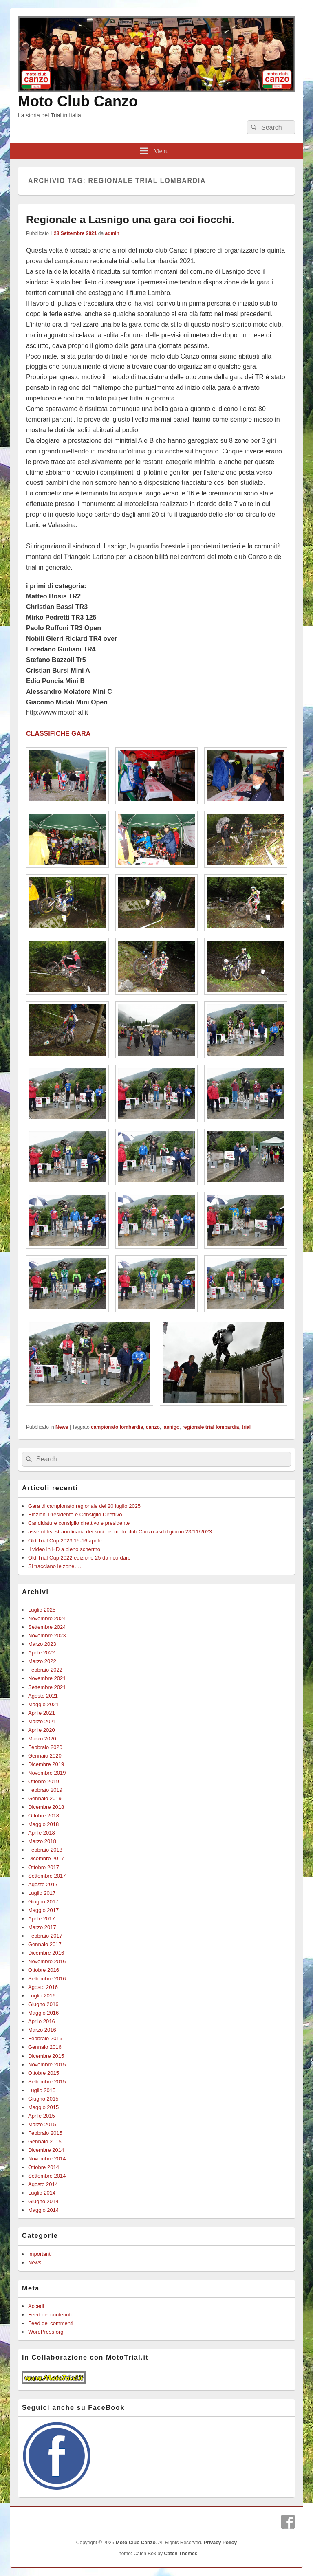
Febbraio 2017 (45, 1936)
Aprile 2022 (41, 1653)
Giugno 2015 (43, 2099)
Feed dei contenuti (50, 2315)
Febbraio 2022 (45, 1670)
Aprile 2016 (41, 2021)
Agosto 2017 (43, 1884)
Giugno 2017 (43, 1901)
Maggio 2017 (43, 1910)
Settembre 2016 (47, 1978)
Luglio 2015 (41, 2090)
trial (246, 1427)
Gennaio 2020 (45, 1756)
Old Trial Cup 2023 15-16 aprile (65, 1541)
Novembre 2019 (47, 1773)
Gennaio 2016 (45, 2047)
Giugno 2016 (43, 2004)
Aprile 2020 (41, 1730)
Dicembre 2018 (46, 1807)
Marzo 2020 (42, 1739)
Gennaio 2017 (45, 1944)
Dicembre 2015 (46, 2056)
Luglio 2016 (41, 1996)
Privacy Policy (220, 2542)
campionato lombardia (117, 1427)
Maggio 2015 (43, 2107)
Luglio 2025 (41, 1610)
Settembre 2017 (47, 1876)
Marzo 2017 (42, 1927)
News (61, 1427)
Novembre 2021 (47, 1678)
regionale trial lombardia (210, 1427)
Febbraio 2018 (45, 1850)
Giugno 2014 (43, 2201)
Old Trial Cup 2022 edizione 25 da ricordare (79, 1558)
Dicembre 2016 (46, 1953)
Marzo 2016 (42, 2030)
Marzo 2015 (42, 2124)
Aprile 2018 (41, 1833)
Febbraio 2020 (45, 1747)
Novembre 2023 (47, 1635)
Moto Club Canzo (78, 101)
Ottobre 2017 (43, 1867)
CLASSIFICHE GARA (58, 733)
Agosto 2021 (43, 1696)
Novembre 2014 (47, 2159)
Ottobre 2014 (43, 2167)
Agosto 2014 (43, 2184)
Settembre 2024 (47, 1627)
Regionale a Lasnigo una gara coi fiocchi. (130, 219)
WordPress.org (45, 2332)
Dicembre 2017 (46, 1858)
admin (112, 233)
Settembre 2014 (47, 2176)
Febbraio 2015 (45, 2133)
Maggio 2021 (43, 1704)
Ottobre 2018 (43, 1816)
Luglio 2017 (41, 1893)
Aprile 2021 (41, 1713)
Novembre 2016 (47, 1961)
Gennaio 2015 (45, 2141)
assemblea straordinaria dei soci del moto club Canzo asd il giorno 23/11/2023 (120, 1532)
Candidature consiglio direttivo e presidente (79, 1523)
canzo (153, 1427)
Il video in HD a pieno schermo (64, 1549)
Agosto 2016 (43, 1987)
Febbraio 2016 (45, 2038)
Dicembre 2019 (46, 1764)
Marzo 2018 (42, 1841)
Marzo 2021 (42, 1721)
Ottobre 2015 (43, 2073)
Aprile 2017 (41, 1919)
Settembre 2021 (47, 1687)
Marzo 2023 (42, 1644)
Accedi (36, 2306)
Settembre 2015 (47, 2082)
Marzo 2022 (42, 1661)
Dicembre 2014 (46, 2150)
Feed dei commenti (50, 2323)
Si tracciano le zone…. (54, 1566)
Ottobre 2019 (43, 1781)
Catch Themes (180, 2553)
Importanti (40, 2254)
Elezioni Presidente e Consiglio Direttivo (75, 1514)
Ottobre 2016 (43, 1970)
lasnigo (170, 1427)
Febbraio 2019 (45, 1790)
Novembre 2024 (47, 1618)
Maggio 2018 (43, 1824)
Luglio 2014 (41, 2193)
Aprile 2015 (41, 2116)
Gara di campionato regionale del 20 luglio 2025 (84, 1506)
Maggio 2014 (43, 2210)
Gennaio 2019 (45, 1798)
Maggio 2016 (43, 2013)
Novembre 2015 (47, 2064)
